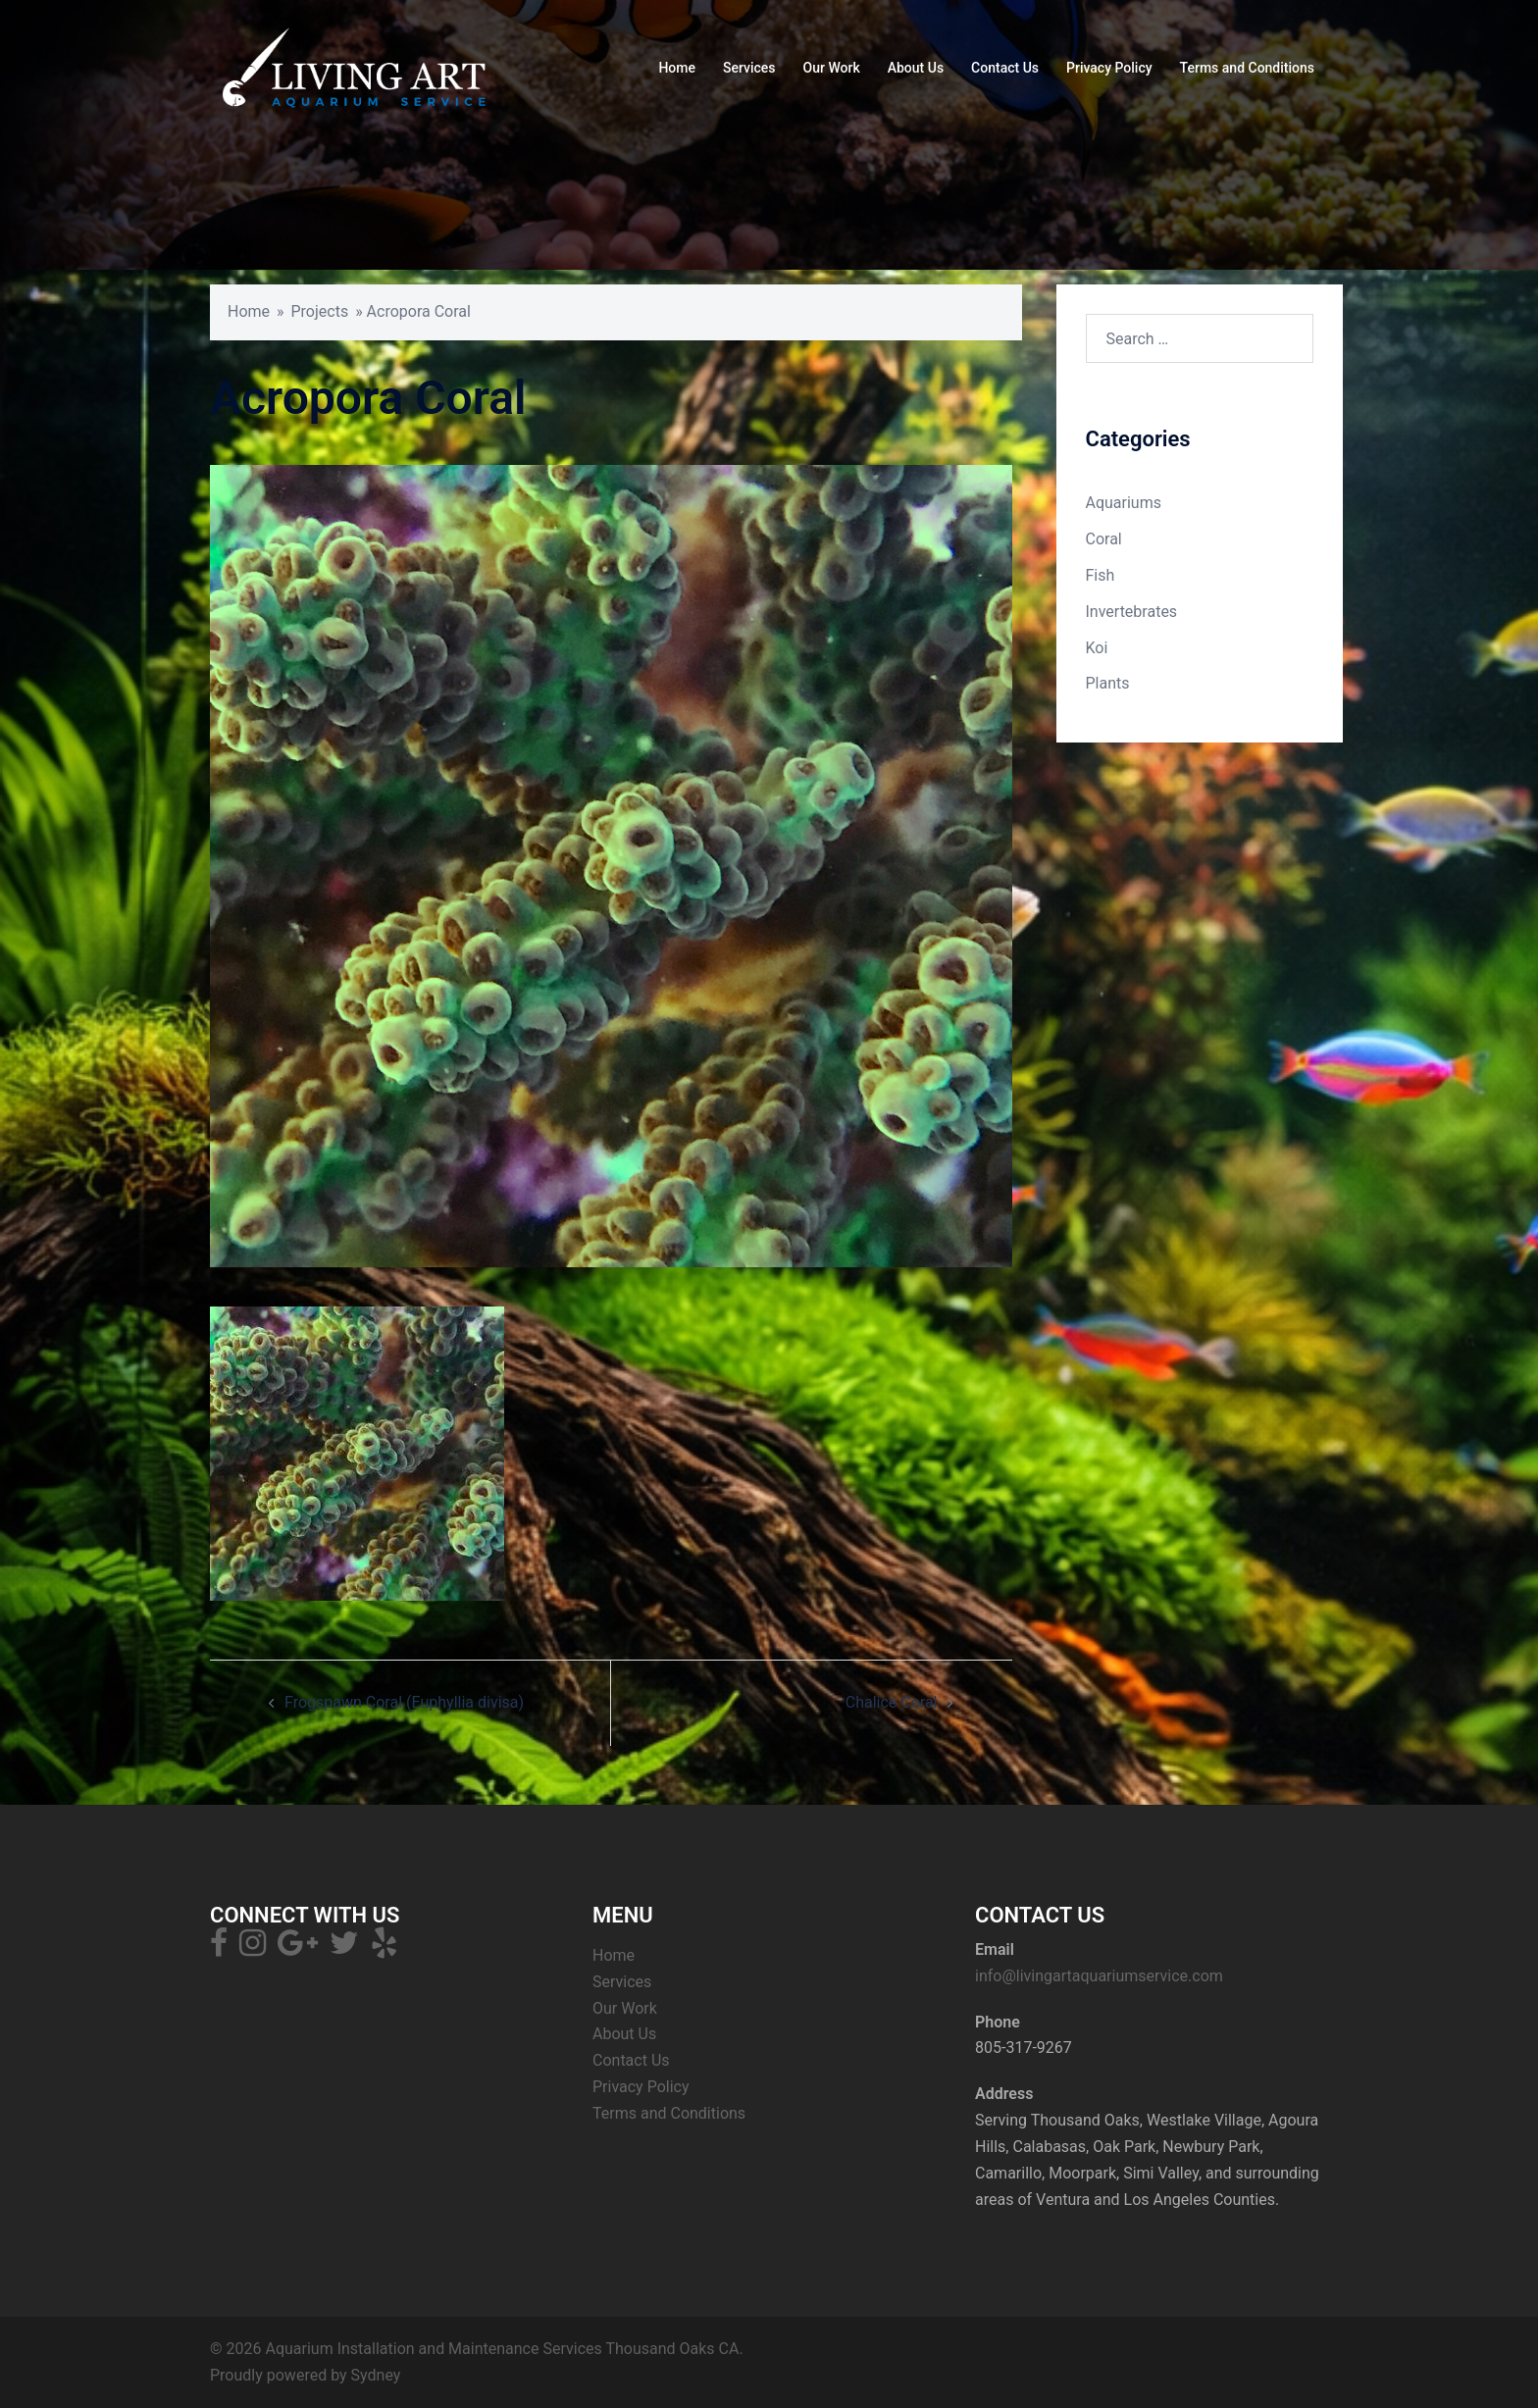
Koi (1097, 648)
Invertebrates (1132, 611)
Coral (1104, 539)
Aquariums (1123, 502)
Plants (1108, 683)
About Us (916, 68)
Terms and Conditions (1247, 68)
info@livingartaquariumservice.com (1099, 1976)
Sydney (376, 2375)
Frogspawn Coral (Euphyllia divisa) (404, 1702)
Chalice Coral (892, 1702)
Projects (320, 311)
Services (749, 68)
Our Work (831, 68)
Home (676, 68)
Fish (1100, 575)
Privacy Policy (1109, 68)
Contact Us (1005, 68)
